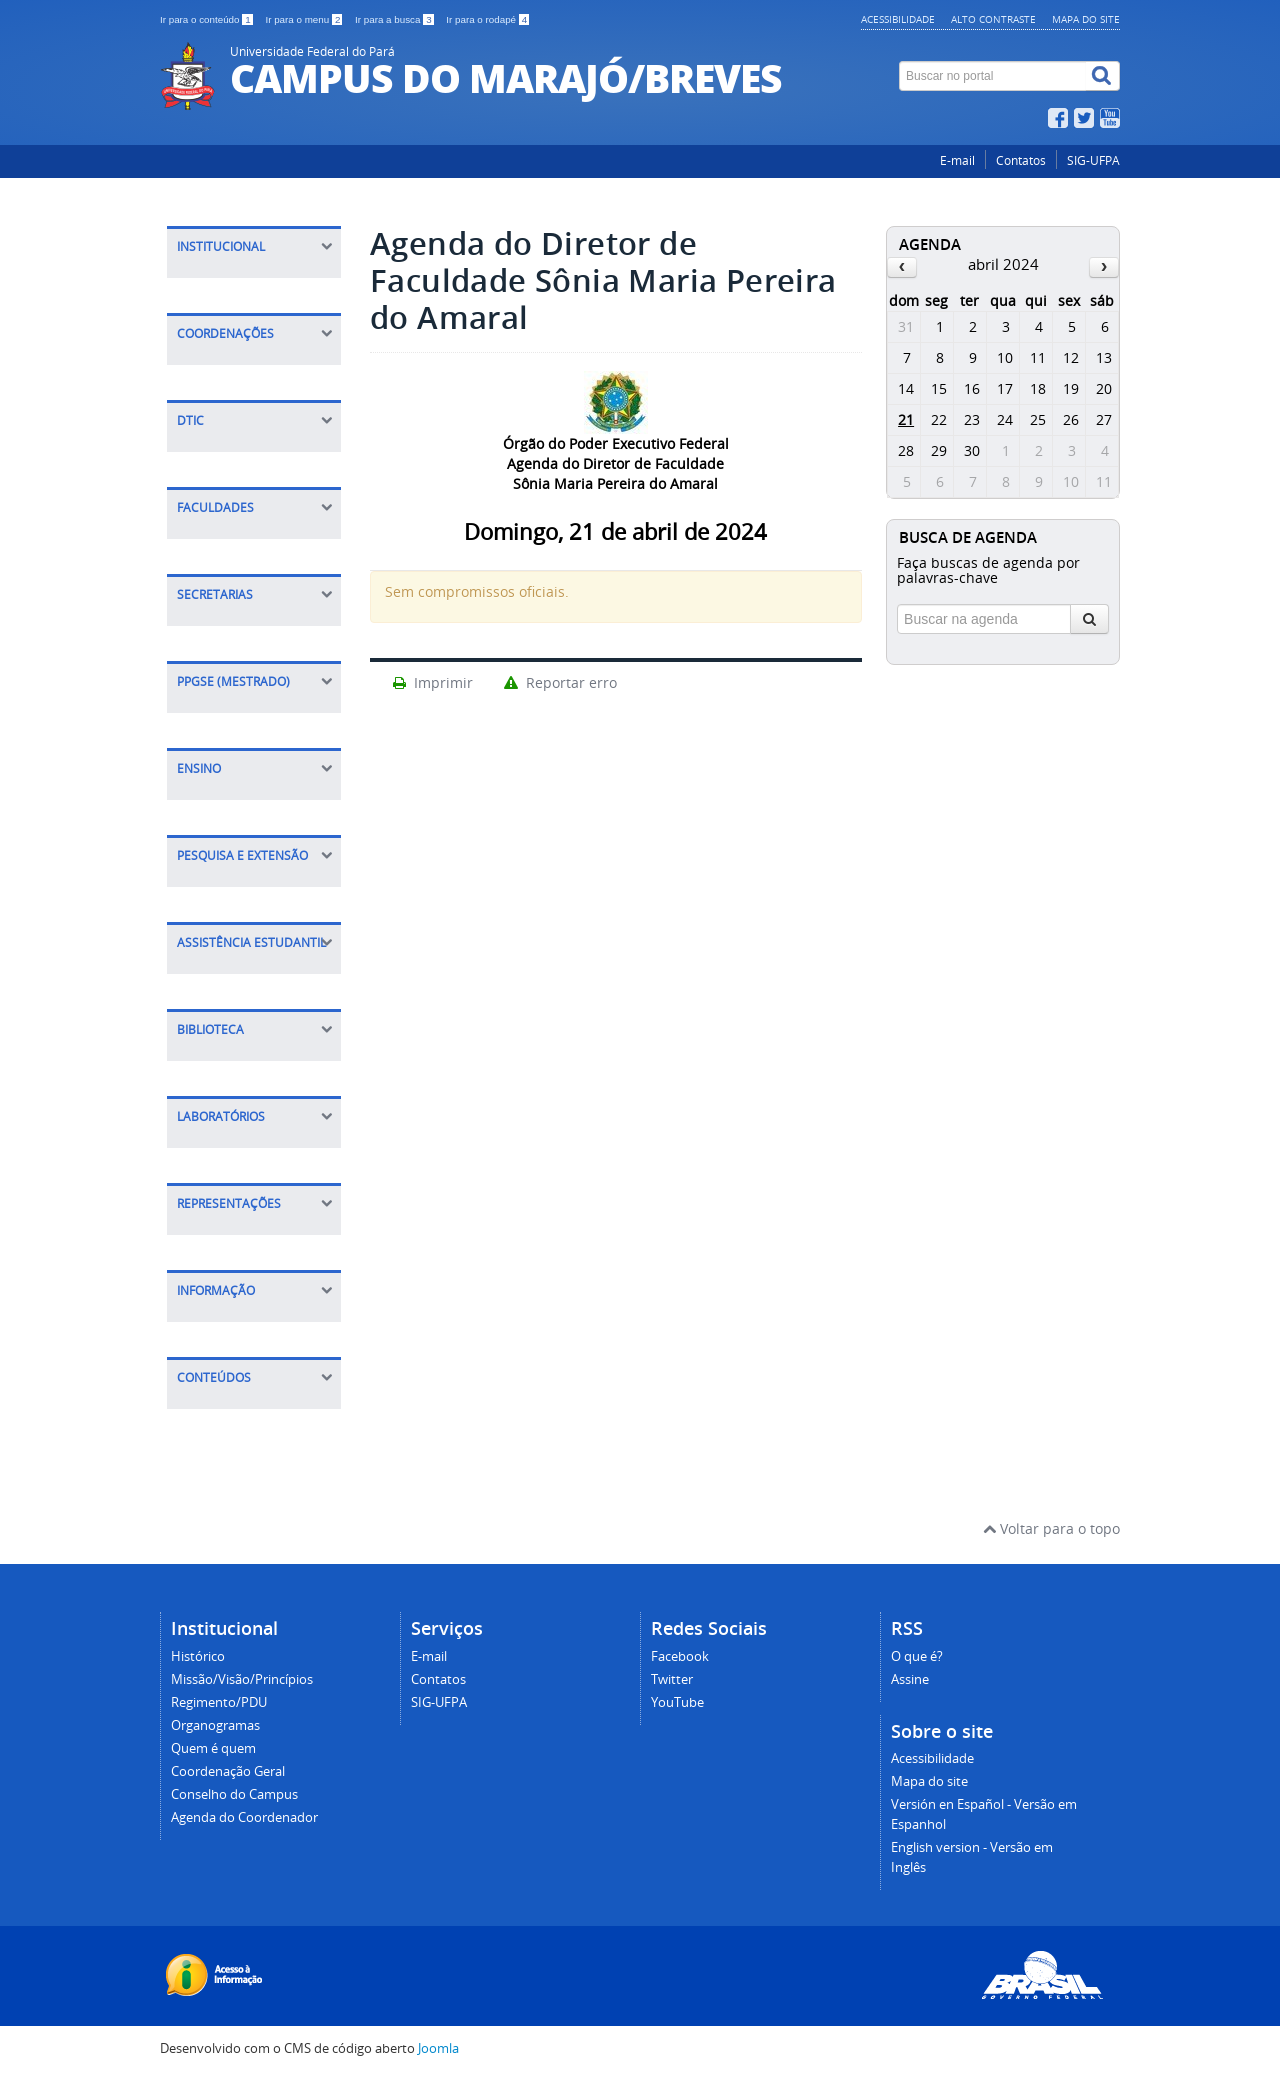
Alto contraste (993, 19)
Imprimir (431, 682)
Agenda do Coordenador (244, 1817)
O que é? (917, 1656)
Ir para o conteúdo (207, 19)
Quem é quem (213, 1748)
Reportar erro (559, 682)
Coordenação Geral (228, 1771)
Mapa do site (1086, 19)
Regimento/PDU (219, 1702)
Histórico (198, 1656)
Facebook (680, 1656)
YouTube (677, 1702)
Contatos (1021, 160)
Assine (910, 1679)
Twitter (672, 1679)
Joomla (438, 2048)
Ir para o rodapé (487, 19)
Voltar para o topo (1051, 1528)
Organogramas (215, 1725)
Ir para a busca (395, 19)
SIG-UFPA (1093, 160)
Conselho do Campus (234, 1794)
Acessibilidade (898, 19)
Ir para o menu (305, 19)
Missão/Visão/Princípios (242, 1679)
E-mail (957, 160)
